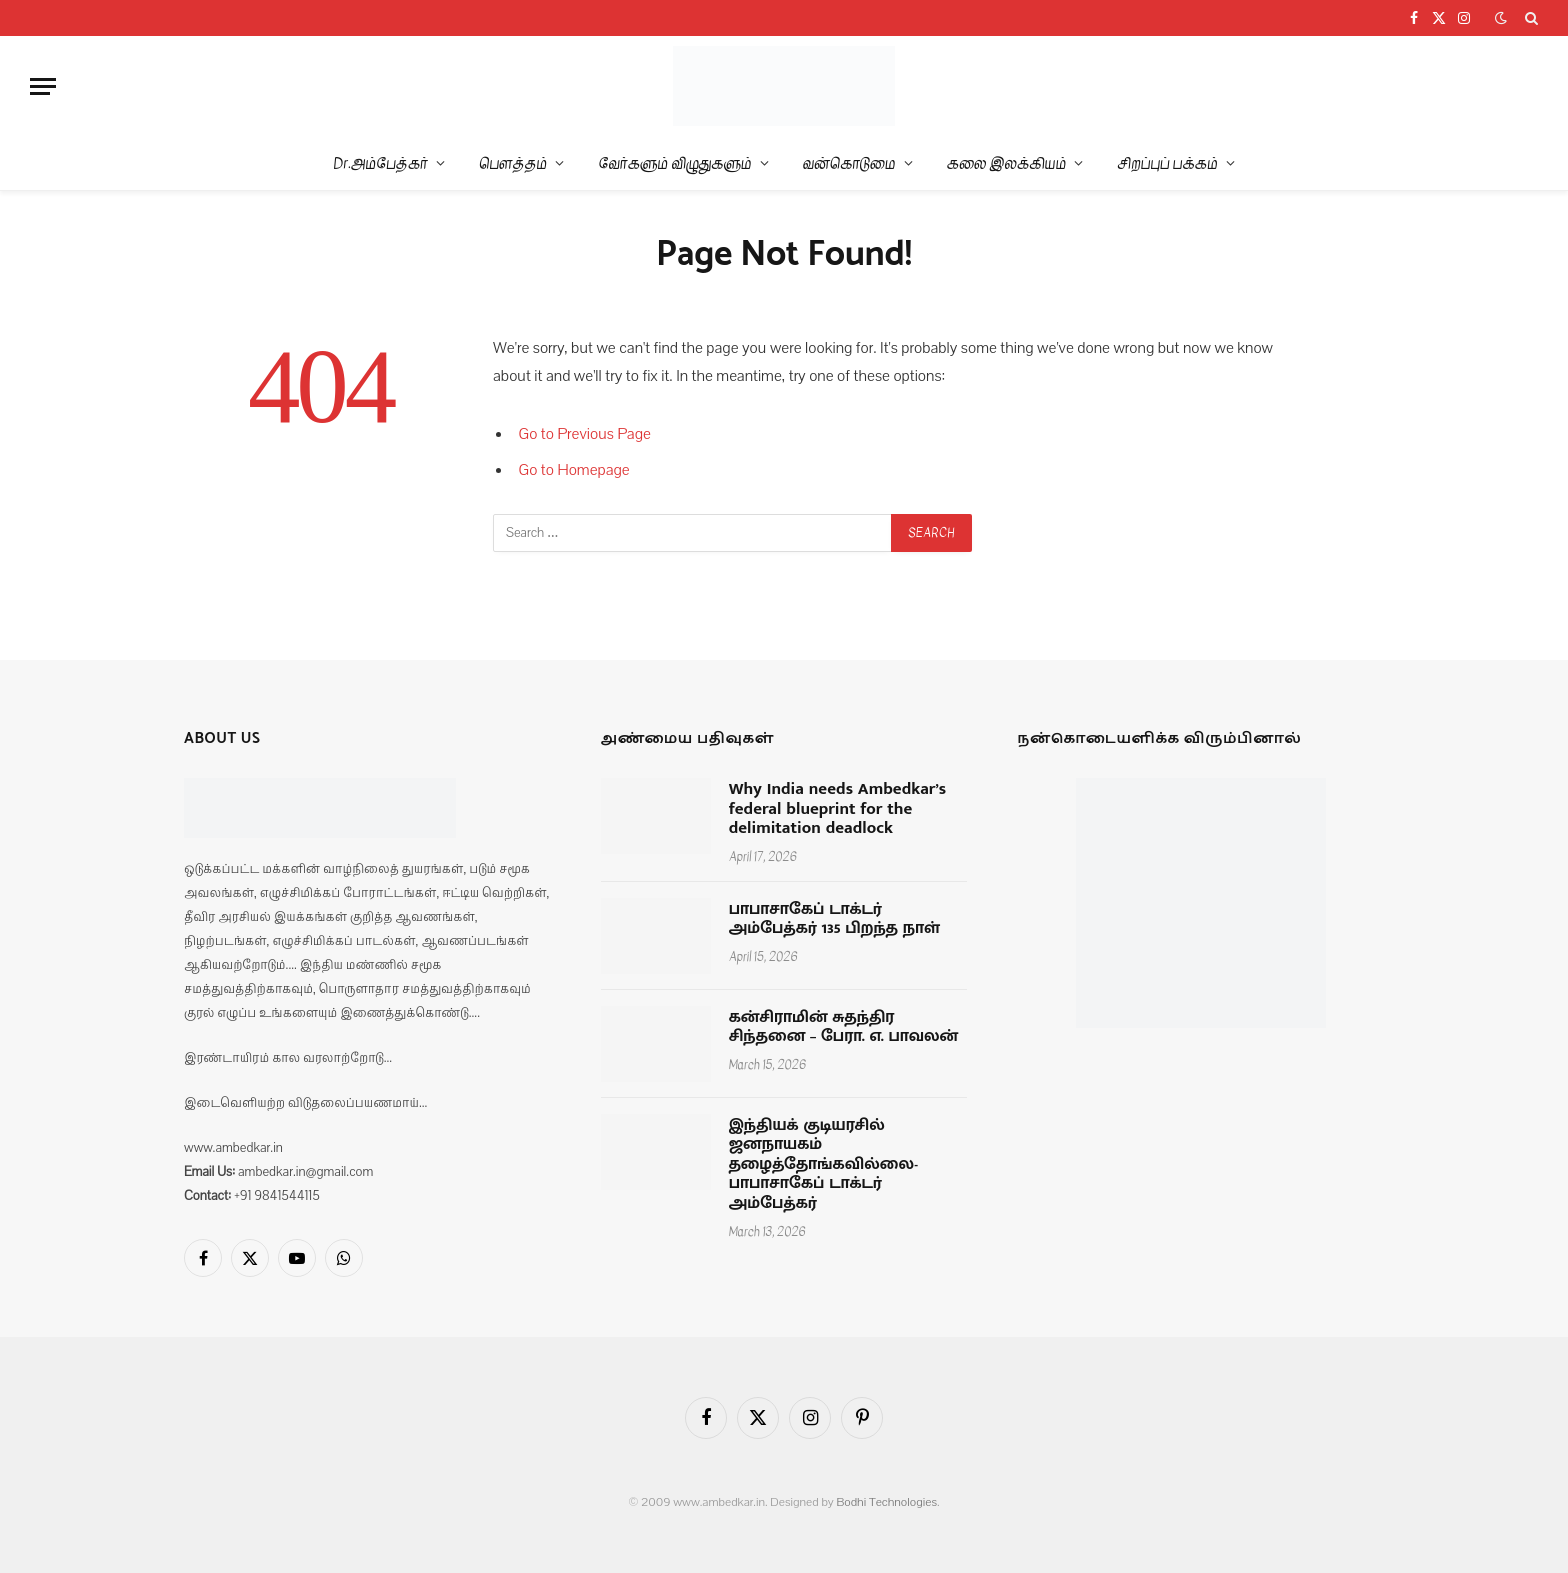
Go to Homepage (574, 470)
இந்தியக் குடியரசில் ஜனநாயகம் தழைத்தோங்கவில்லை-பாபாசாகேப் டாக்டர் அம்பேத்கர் (823, 1165)
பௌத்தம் (513, 163)
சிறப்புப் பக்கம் (1167, 163)
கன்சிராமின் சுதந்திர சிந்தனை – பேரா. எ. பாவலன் (843, 1027)
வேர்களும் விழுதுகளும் (674, 163)
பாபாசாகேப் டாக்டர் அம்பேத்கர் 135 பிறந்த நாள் (834, 919)
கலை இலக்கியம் (1007, 163)
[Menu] (43, 86)
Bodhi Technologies (886, 1502)
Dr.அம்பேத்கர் (380, 163)
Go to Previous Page (585, 434)
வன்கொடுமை (849, 163)
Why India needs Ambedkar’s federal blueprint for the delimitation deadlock (838, 809)
